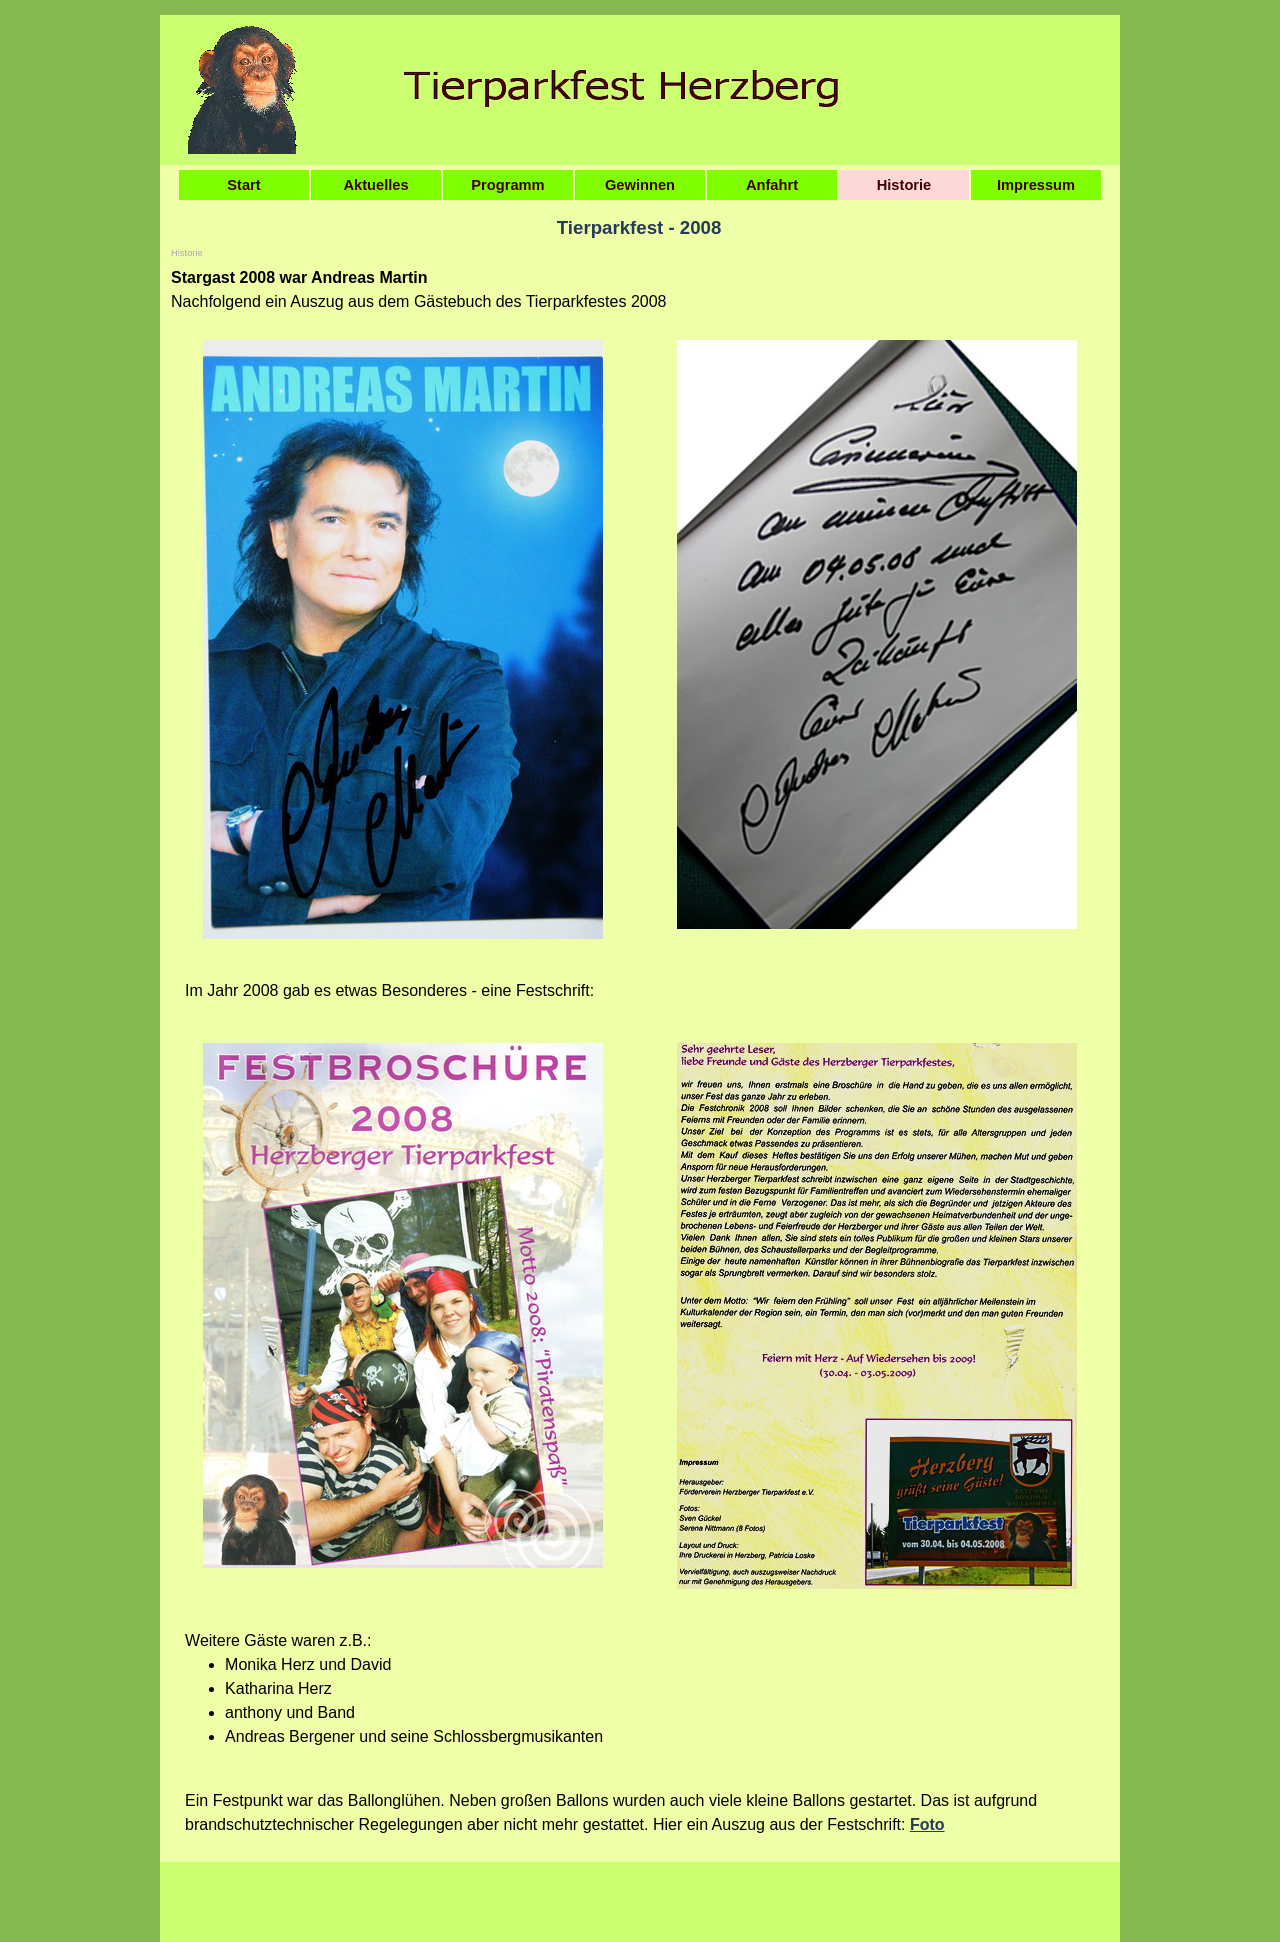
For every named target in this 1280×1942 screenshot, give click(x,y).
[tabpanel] (640, 290)
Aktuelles (375, 185)
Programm (507, 185)
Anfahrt (772, 185)
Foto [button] (927, 1824)
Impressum (1036, 185)
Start (243, 185)
